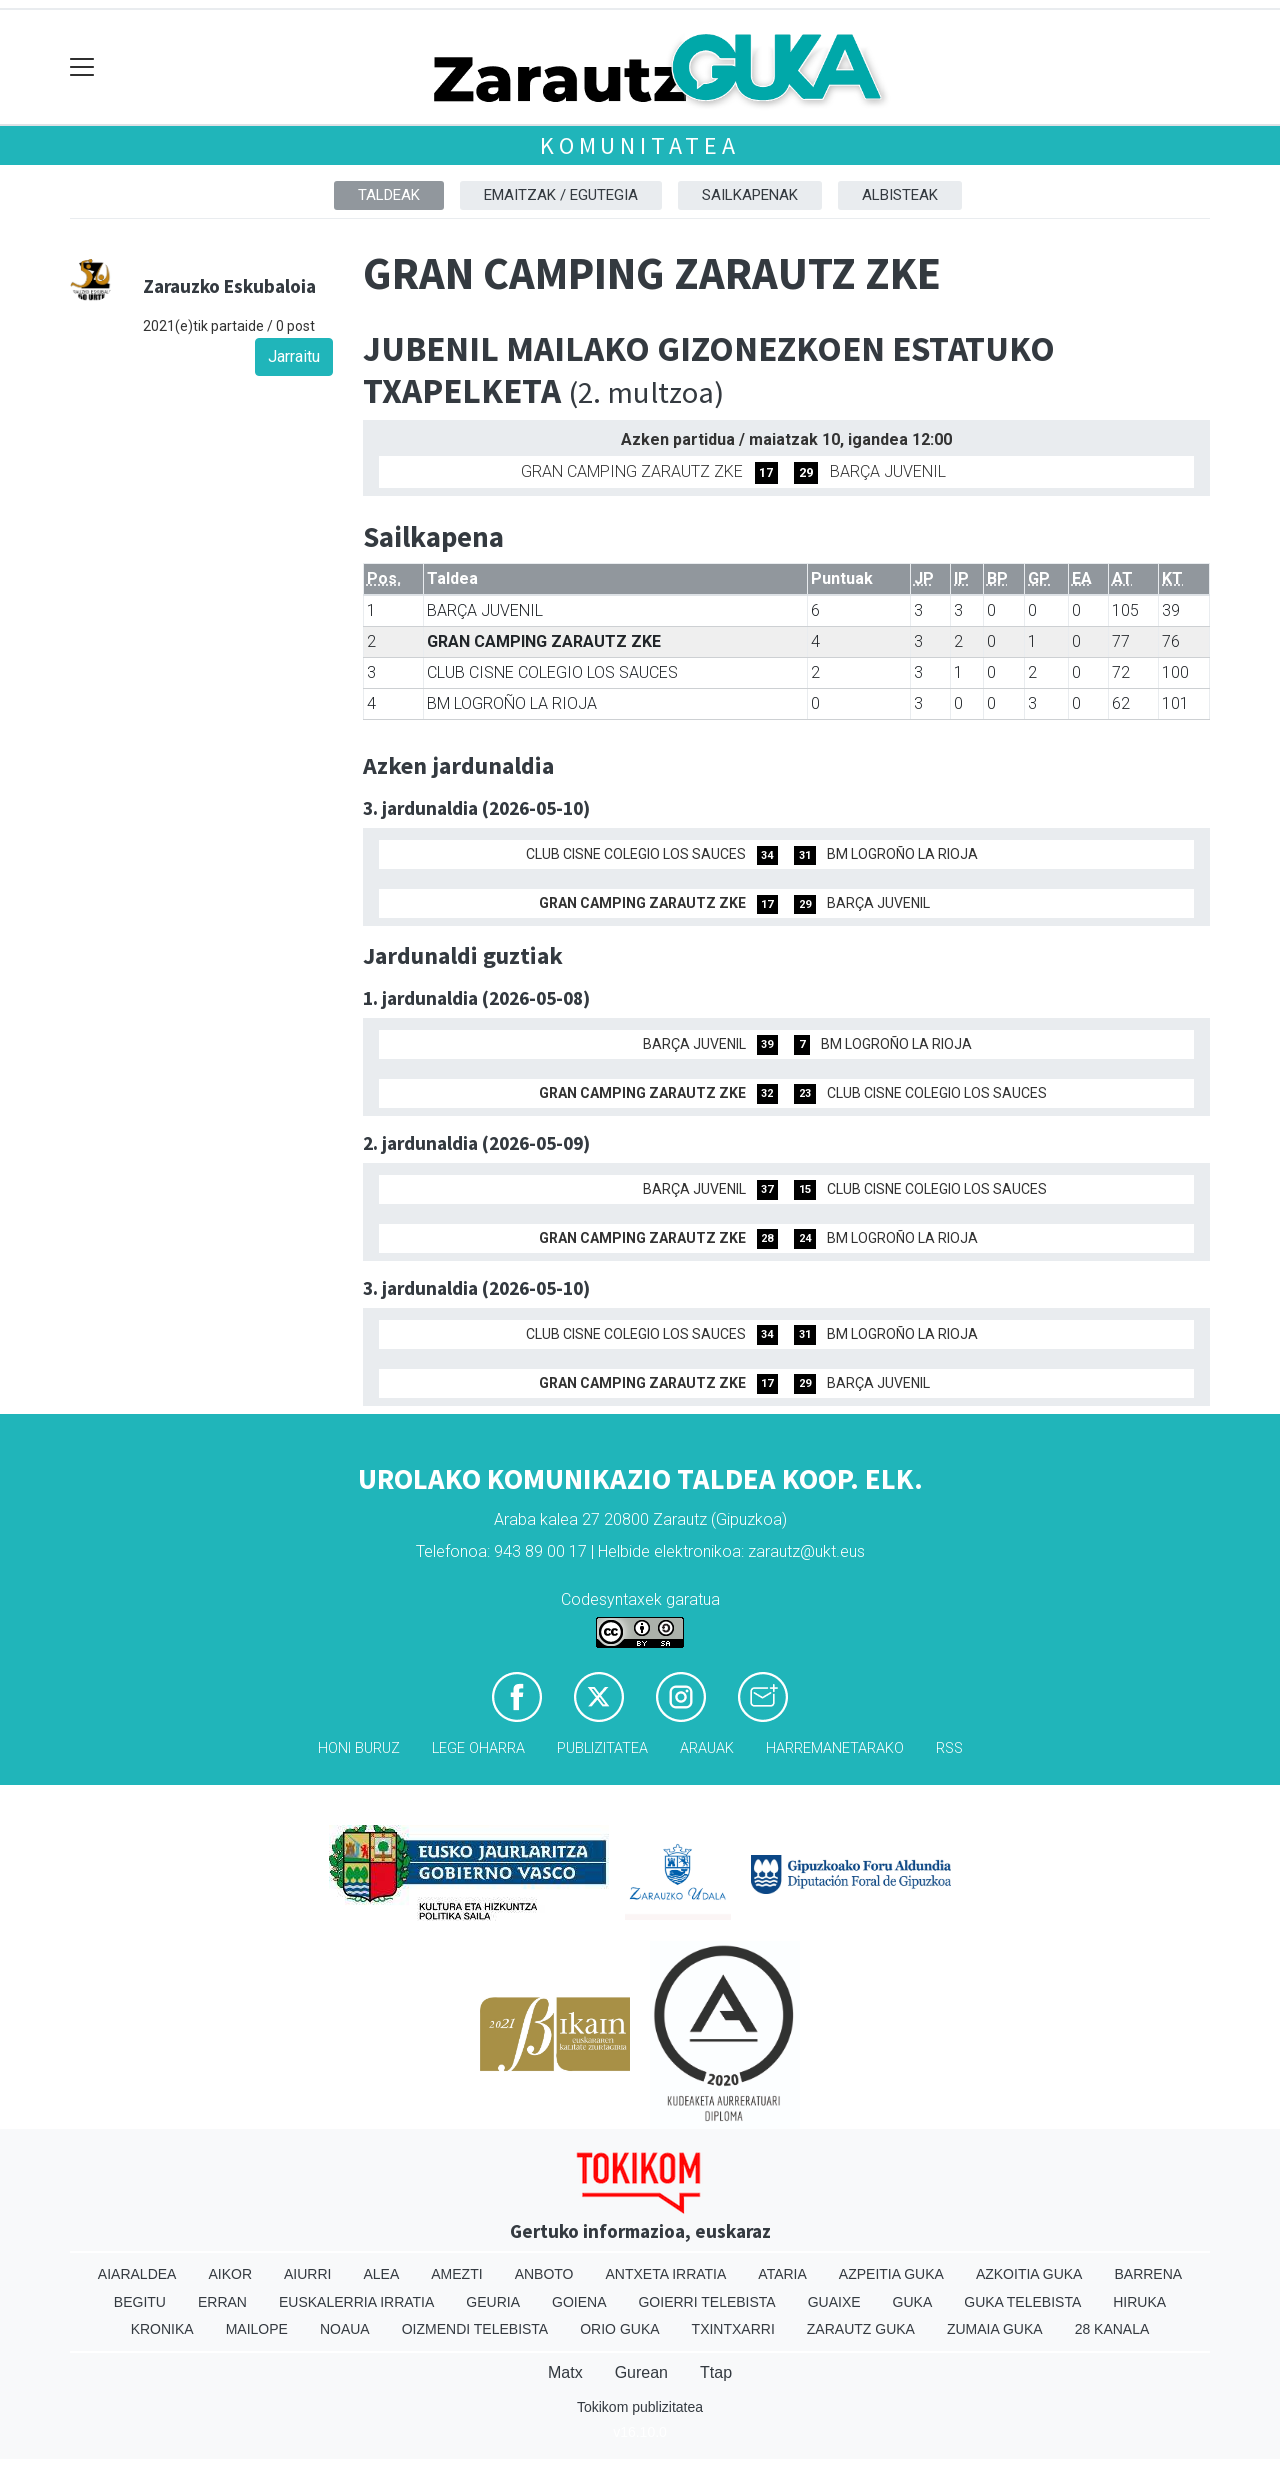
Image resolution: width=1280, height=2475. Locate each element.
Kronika (162, 2329)
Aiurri (307, 2274)
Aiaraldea (137, 2274)
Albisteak (900, 195)
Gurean (641, 2372)
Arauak (707, 1748)
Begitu (140, 2302)
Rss (949, 1748)
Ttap (716, 2372)
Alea (381, 2274)
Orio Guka (619, 2329)
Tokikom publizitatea (640, 2407)
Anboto (544, 2274)
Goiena (579, 2302)
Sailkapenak (750, 195)
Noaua (345, 2329)
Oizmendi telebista (475, 2329)
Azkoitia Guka (1029, 2274)
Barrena (1148, 2274)
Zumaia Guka (995, 2329)
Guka (913, 2302)
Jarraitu (294, 356)
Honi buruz (359, 1748)
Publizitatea (602, 1748)
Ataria (782, 2274)
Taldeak (389, 195)
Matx (565, 2372)
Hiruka (1139, 2302)
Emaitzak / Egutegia (561, 195)
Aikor (230, 2274)
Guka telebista (1022, 2302)
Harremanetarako (835, 1748)
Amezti (456, 2274)
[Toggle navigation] (82, 67)
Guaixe (834, 2302)
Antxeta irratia (666, 2274)
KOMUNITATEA (640, 145)
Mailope (257, 2329)
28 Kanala (1112, 2329)
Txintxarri (733, 2329)
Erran (222, 2302)
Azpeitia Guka (891, 2274)
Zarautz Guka (861, 2329)
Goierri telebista (706, 2302)
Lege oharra (478, 1748)
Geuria (493, 2302)
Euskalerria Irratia (356, 2302)
